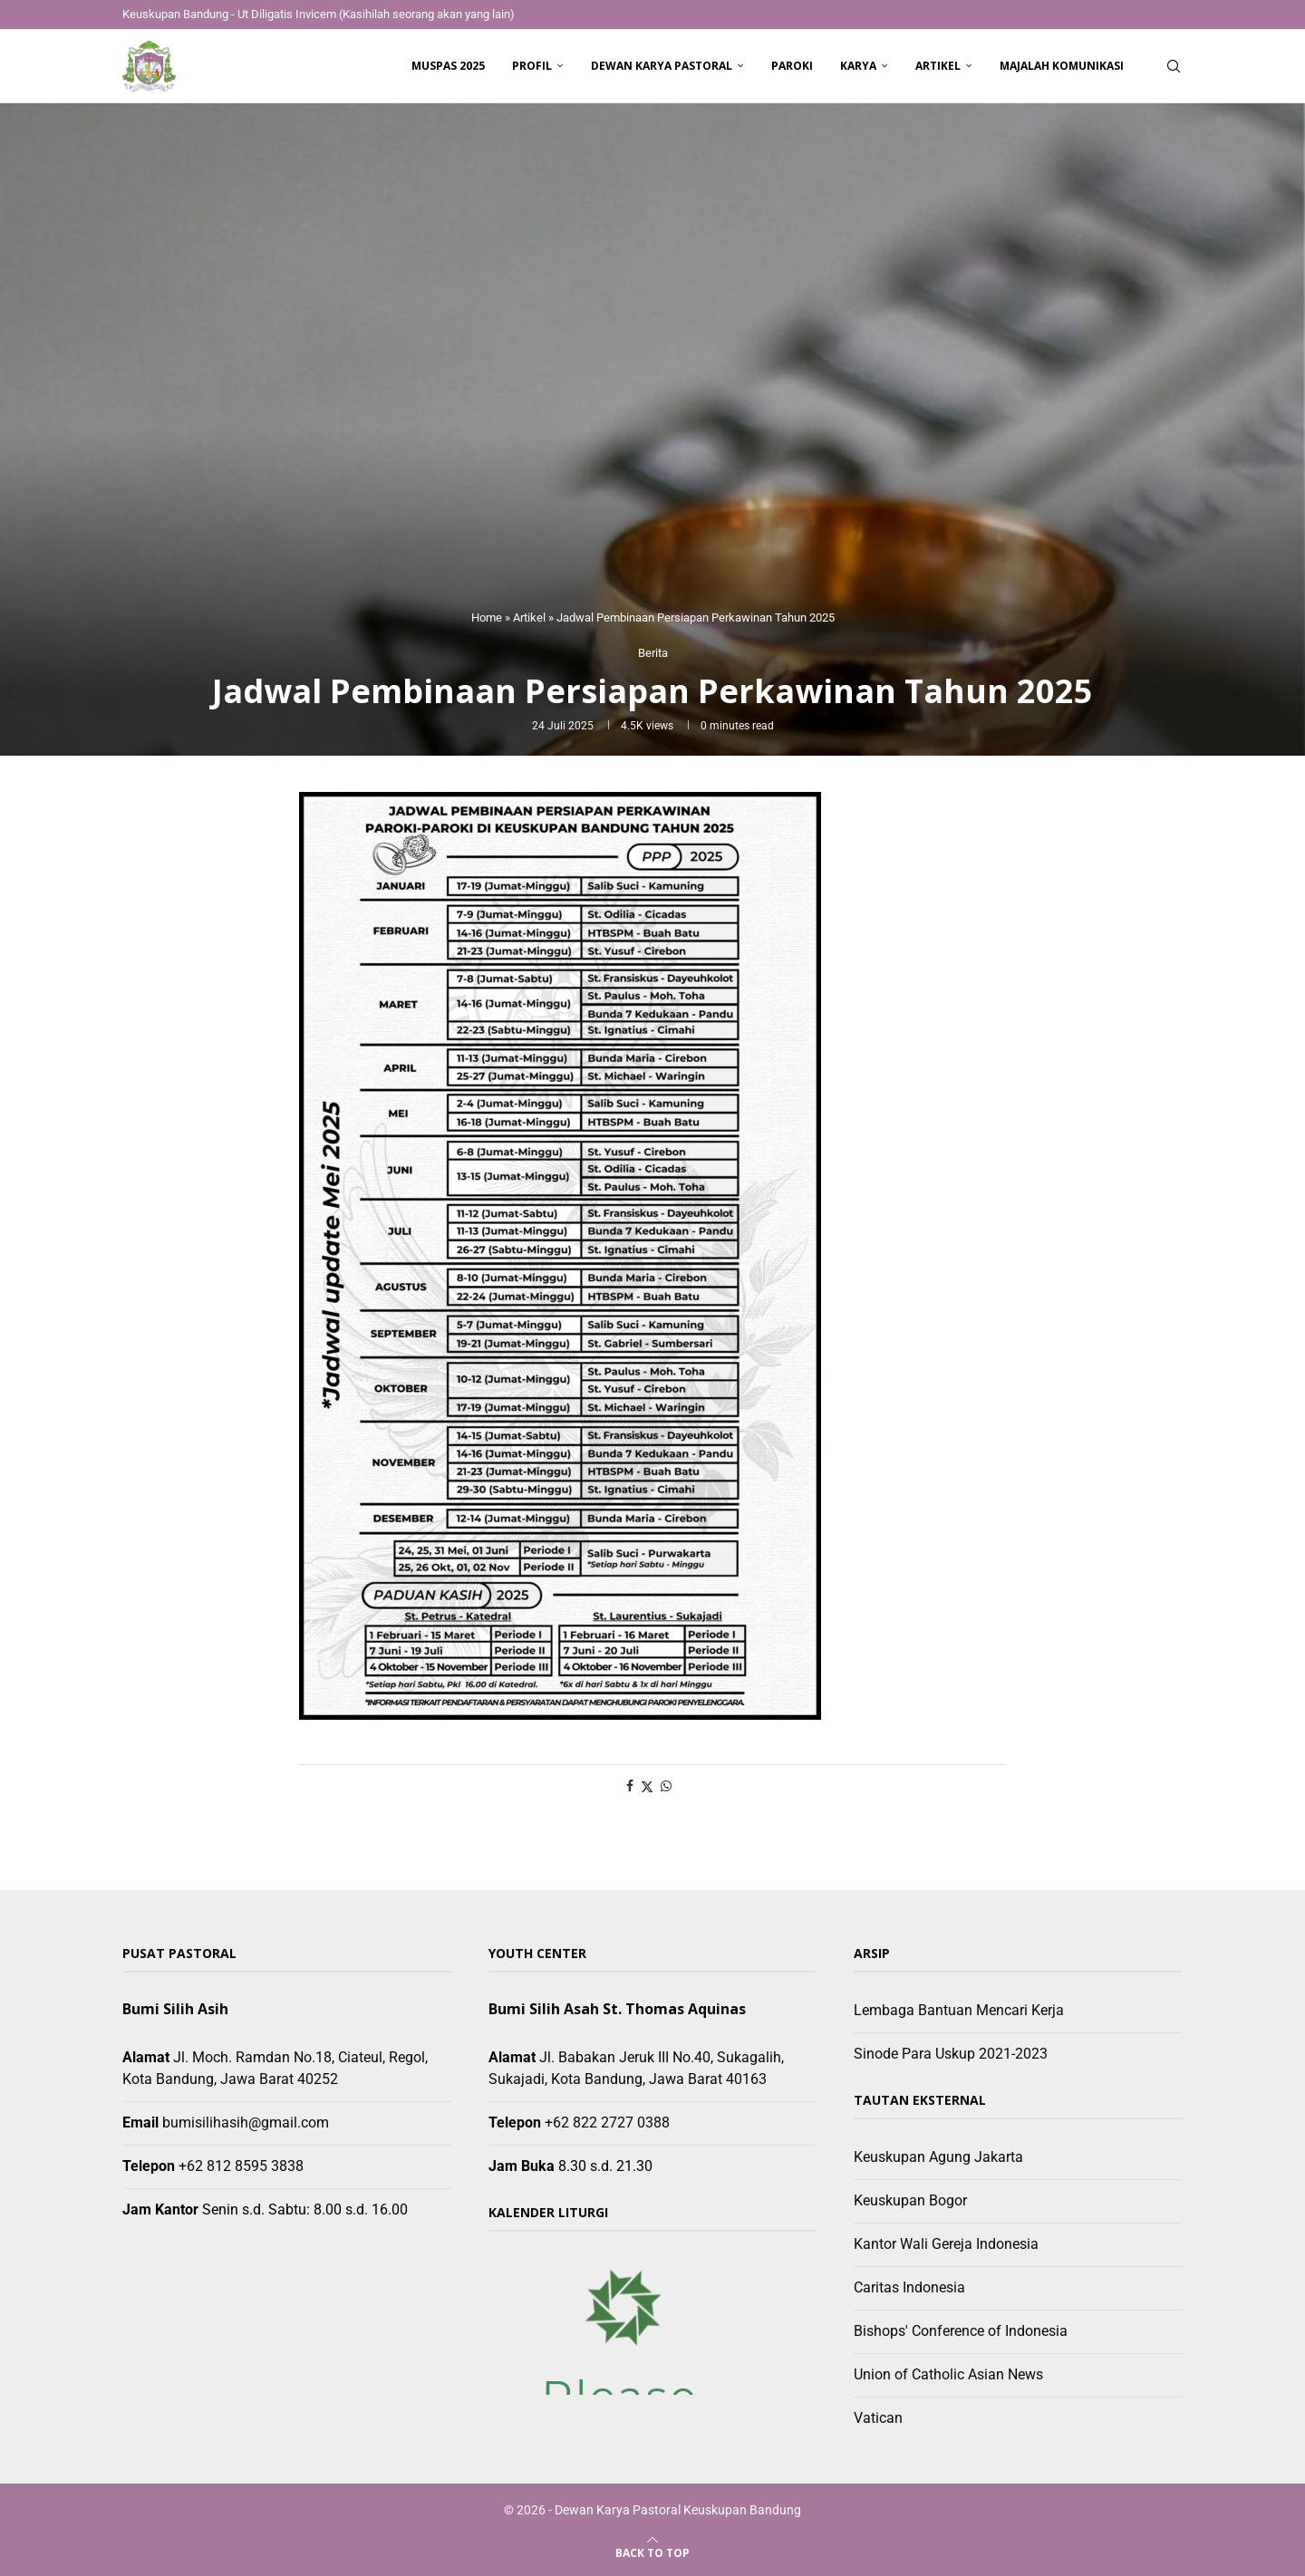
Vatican (878, 2417)
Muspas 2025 (448, 65)
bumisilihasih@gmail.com (245, 2122)
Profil (532, 65)
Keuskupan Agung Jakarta (938, 2157)
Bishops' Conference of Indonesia (961, 2331)
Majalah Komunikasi (1062, 65)
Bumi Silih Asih (175, 2009)
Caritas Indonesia (909, 2287)
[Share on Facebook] (629, 1786)
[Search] (1174, 66)
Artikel (938, 65)
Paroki (792, 65)
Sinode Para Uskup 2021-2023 (951, 2053)
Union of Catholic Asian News (948, 2374)
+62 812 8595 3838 (241, 2166)
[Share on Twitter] (647, 1786)
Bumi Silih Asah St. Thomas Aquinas (617, 2009)
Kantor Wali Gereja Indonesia (946, 2244)
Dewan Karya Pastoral (661, 65)
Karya (858, 65)
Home (486, 617)
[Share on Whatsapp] (666, 1786)
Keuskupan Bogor (910, 2200)
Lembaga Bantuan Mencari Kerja (959, 2010)
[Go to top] (652, 2552)
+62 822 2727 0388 (607, 2122)
